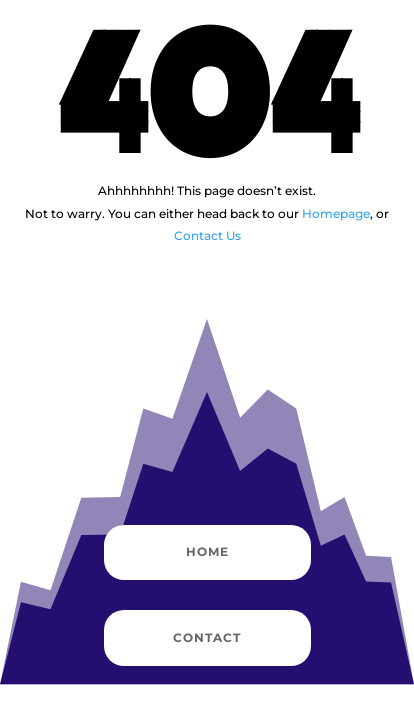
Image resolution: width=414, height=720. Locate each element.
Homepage (336, 213)
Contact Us (207, 235)
